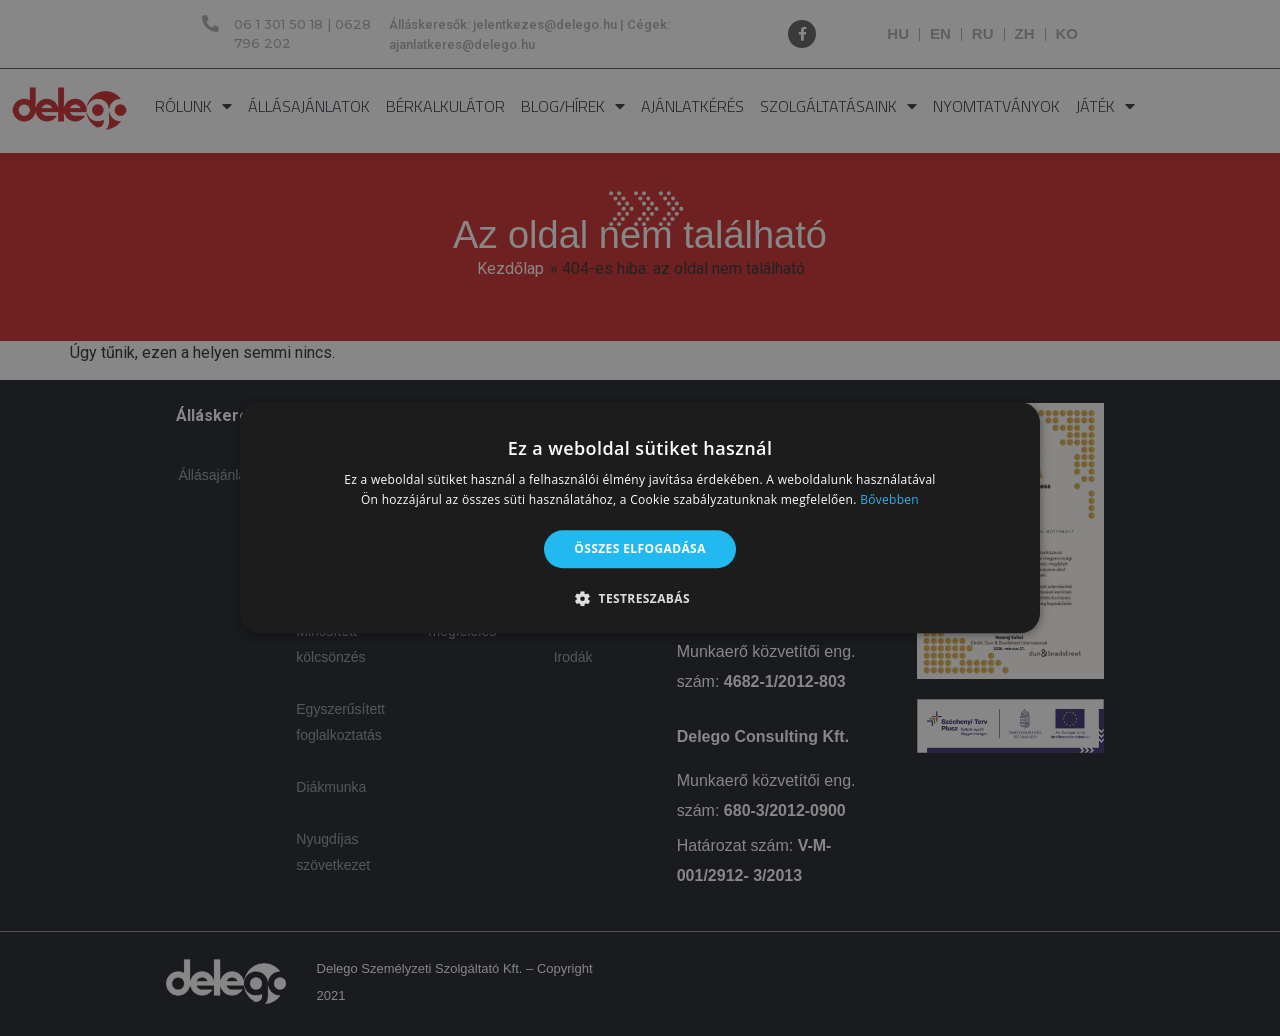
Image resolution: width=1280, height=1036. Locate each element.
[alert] (640, 518)
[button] (640, 599)
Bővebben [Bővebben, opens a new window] (889, 500)
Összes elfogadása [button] (640, 548)
